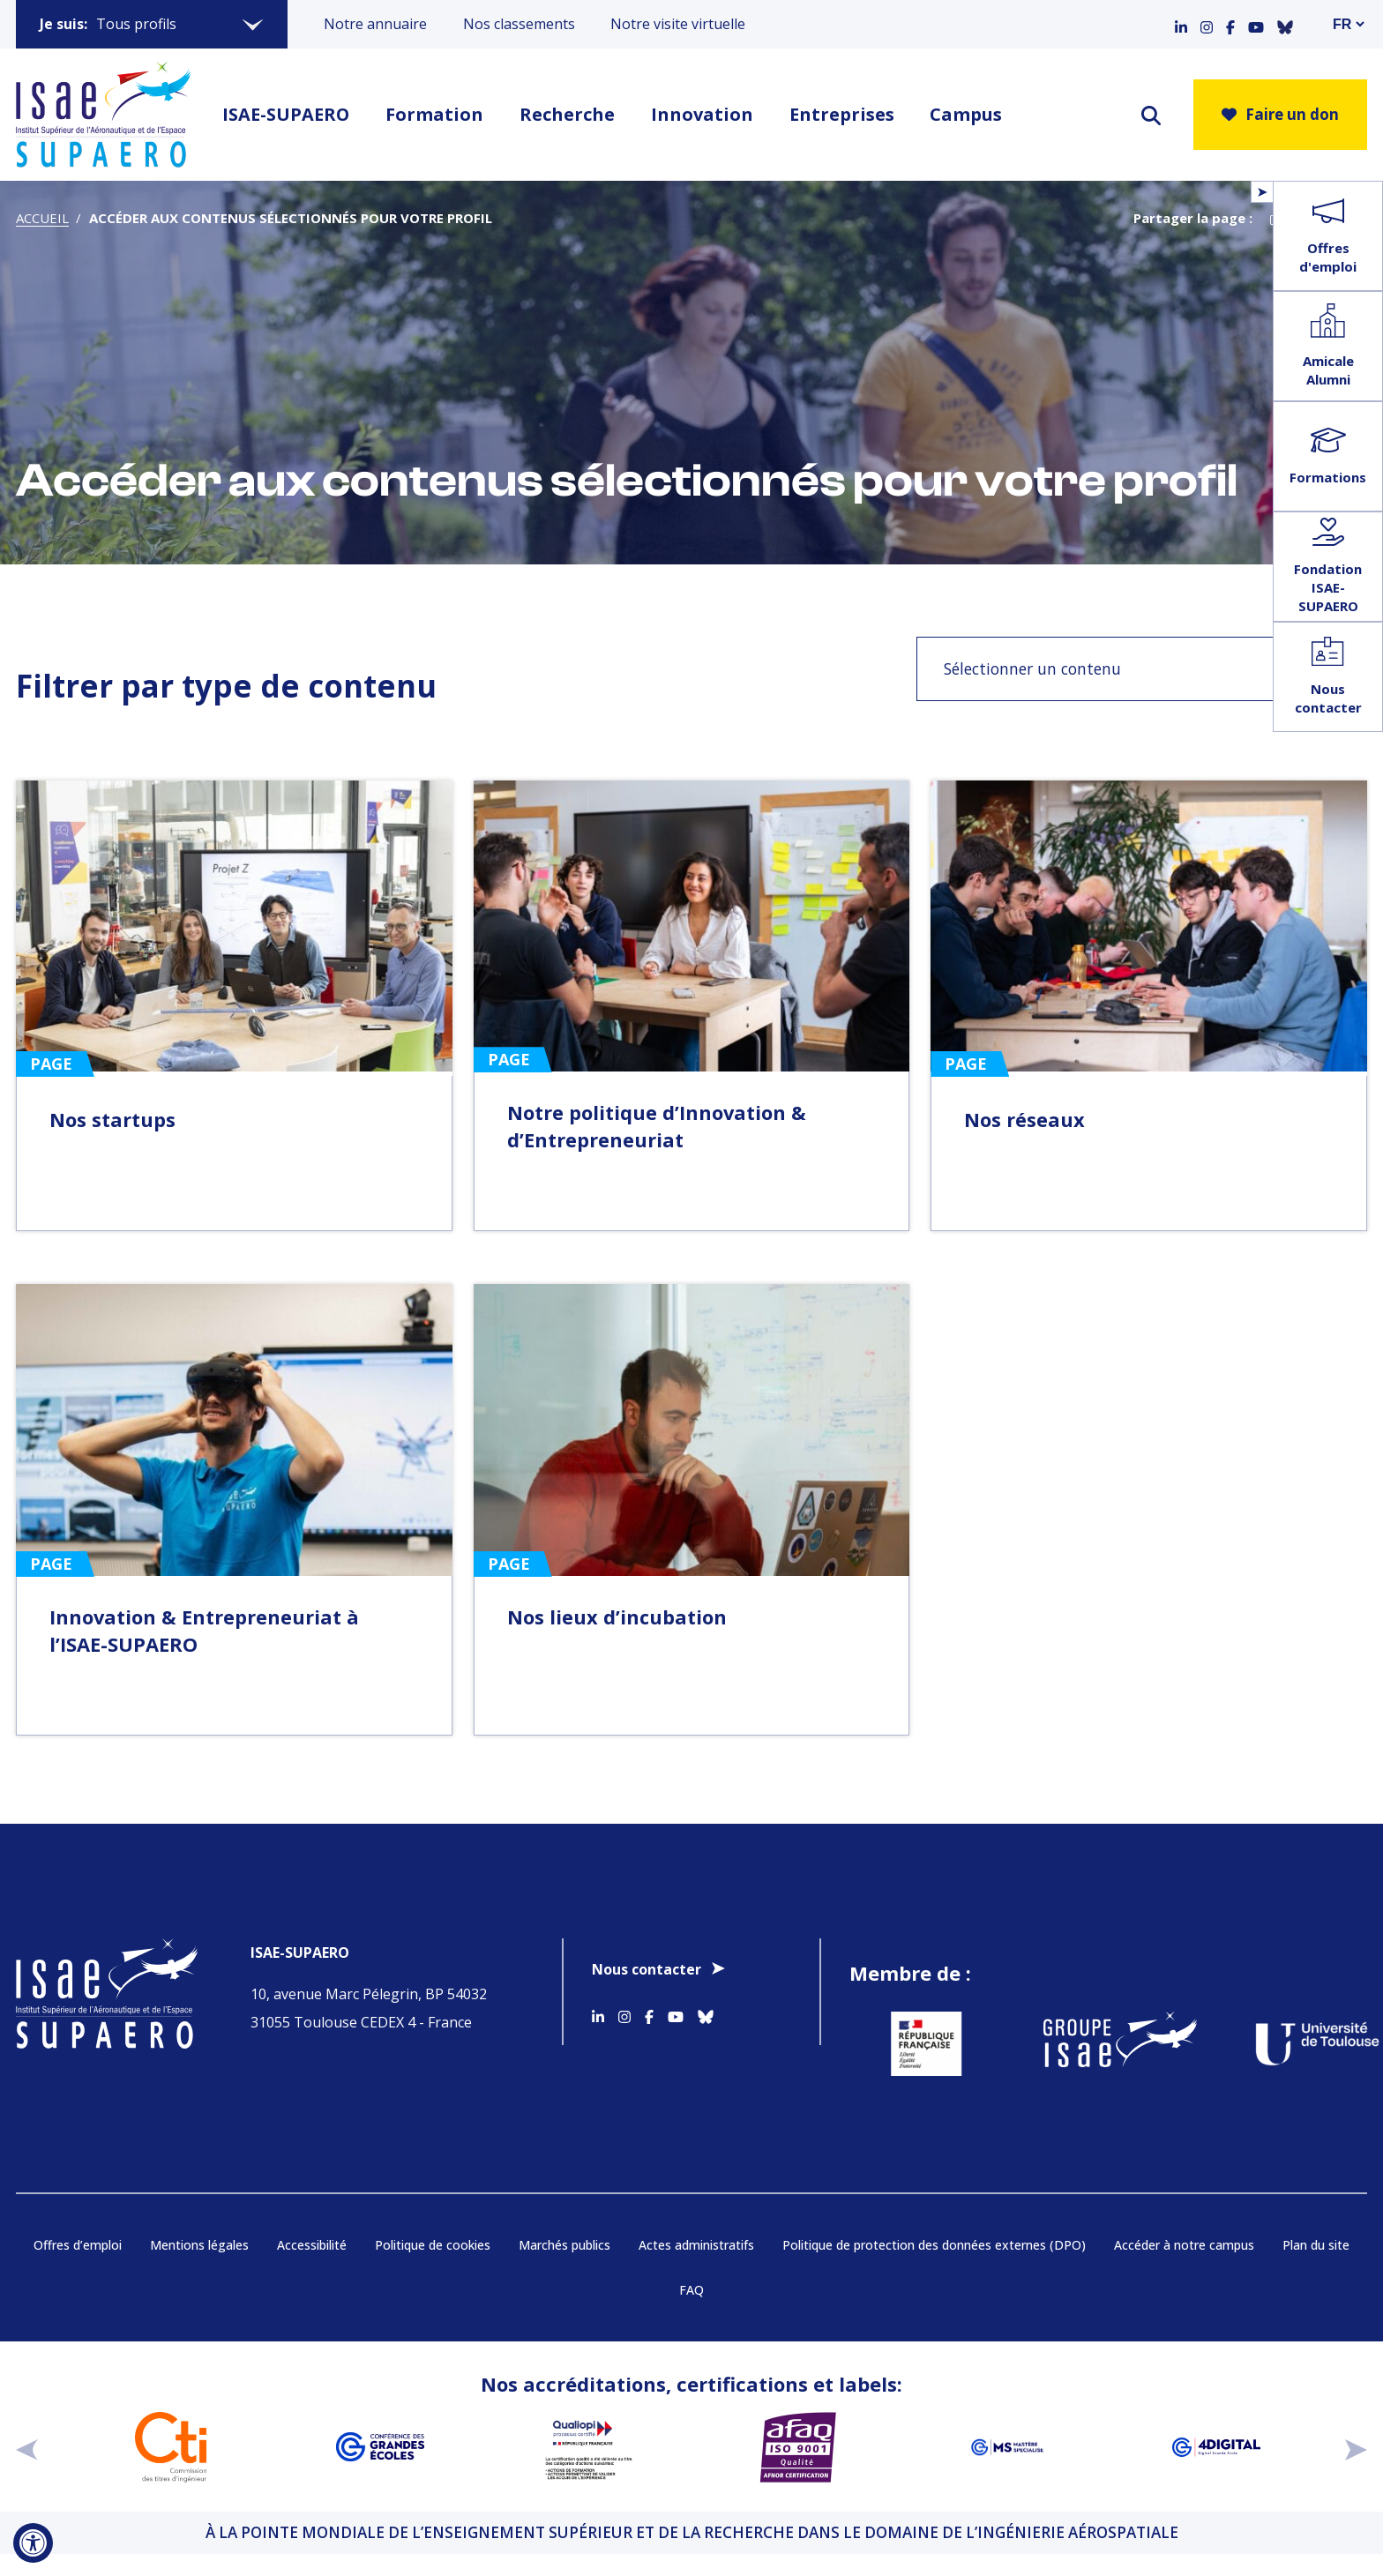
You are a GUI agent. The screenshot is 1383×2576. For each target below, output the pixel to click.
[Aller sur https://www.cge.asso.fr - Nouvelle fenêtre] (379, 2447)
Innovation (702, 114)
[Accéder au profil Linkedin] (1181, 24)
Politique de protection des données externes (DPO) (934, 2244)
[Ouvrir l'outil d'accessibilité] (33, 2543)
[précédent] (27, 2447)
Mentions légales (199, 2244)
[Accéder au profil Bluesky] (1285, 24)
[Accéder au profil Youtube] (1256, 24)
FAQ (691, 2289)
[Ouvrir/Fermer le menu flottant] (1262, 192)
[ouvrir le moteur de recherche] (1151, 115)
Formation (434, 114)
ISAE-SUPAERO (285, 114)
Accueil (42, 218)
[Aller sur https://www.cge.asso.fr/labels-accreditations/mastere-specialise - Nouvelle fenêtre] (1006, 2447)
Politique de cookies (432, 2244)
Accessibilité (312, 2244)
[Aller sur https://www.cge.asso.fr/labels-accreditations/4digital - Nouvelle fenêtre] (1216, 2447)
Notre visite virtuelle (677, 24)
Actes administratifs (696, 2244)
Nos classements (519, 24)
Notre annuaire (375, 24)
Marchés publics (564, 2244)
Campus (966, 114)
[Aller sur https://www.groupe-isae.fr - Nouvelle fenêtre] (1108, 2044)
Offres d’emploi (78, 2244)
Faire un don (1280, 114)
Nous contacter (646, 1969)
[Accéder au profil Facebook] (1230, 24)
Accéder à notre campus (1184, 2244)
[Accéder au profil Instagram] (1206, 24)
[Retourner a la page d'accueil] (103, 115)
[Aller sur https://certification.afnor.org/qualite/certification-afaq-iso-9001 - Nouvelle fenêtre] (797, 2447)
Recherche (567, 114)
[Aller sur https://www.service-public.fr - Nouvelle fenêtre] (914, 2044)
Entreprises (841, 114)
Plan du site (1315, 2244)
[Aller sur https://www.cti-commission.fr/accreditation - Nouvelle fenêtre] (170, 2447)
